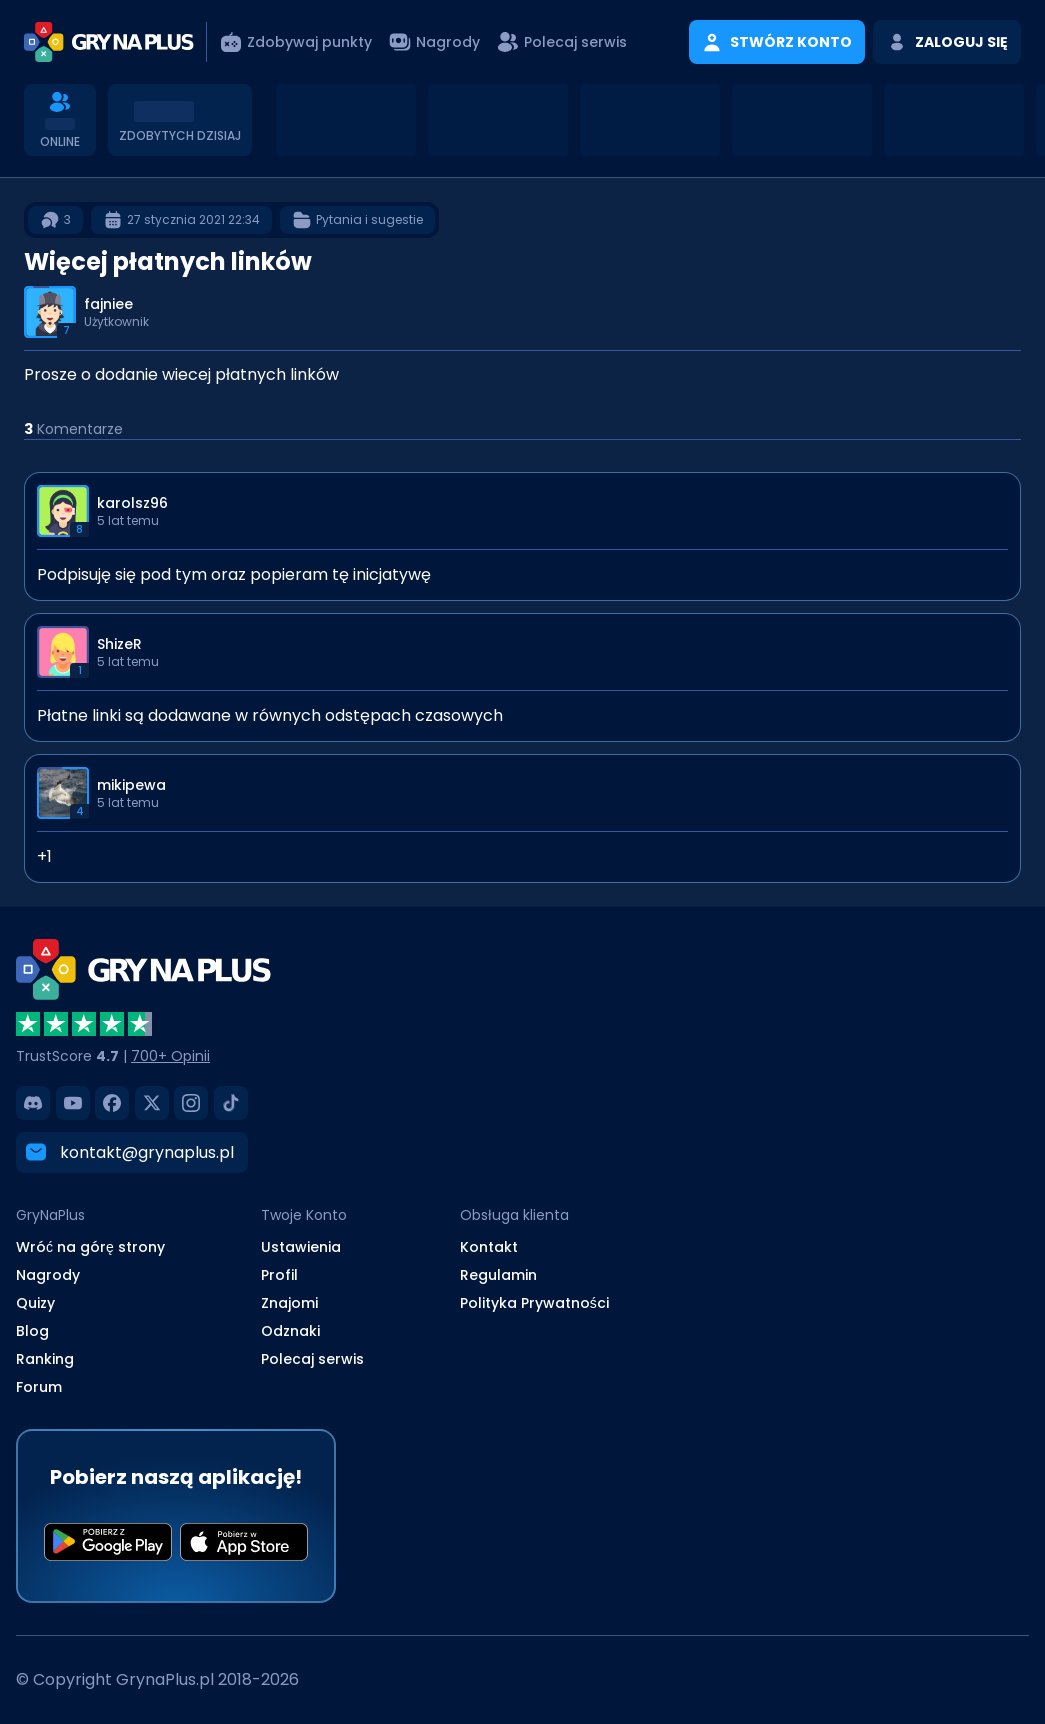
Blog (32, 1331)
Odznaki (290, 1331)
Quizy (35, 1303)
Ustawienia (301, 1247)
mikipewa (131, 785)
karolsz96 (132, 503)
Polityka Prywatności (534, 1303)
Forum (39, 1387)
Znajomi (289, 1303)
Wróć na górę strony (90, 1247)
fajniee (108, 304)
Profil (279, 1275)
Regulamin (498, 1275)
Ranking (45, 1359)
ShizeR (119, 644)
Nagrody (48, 1275)
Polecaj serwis (312, 1359)
